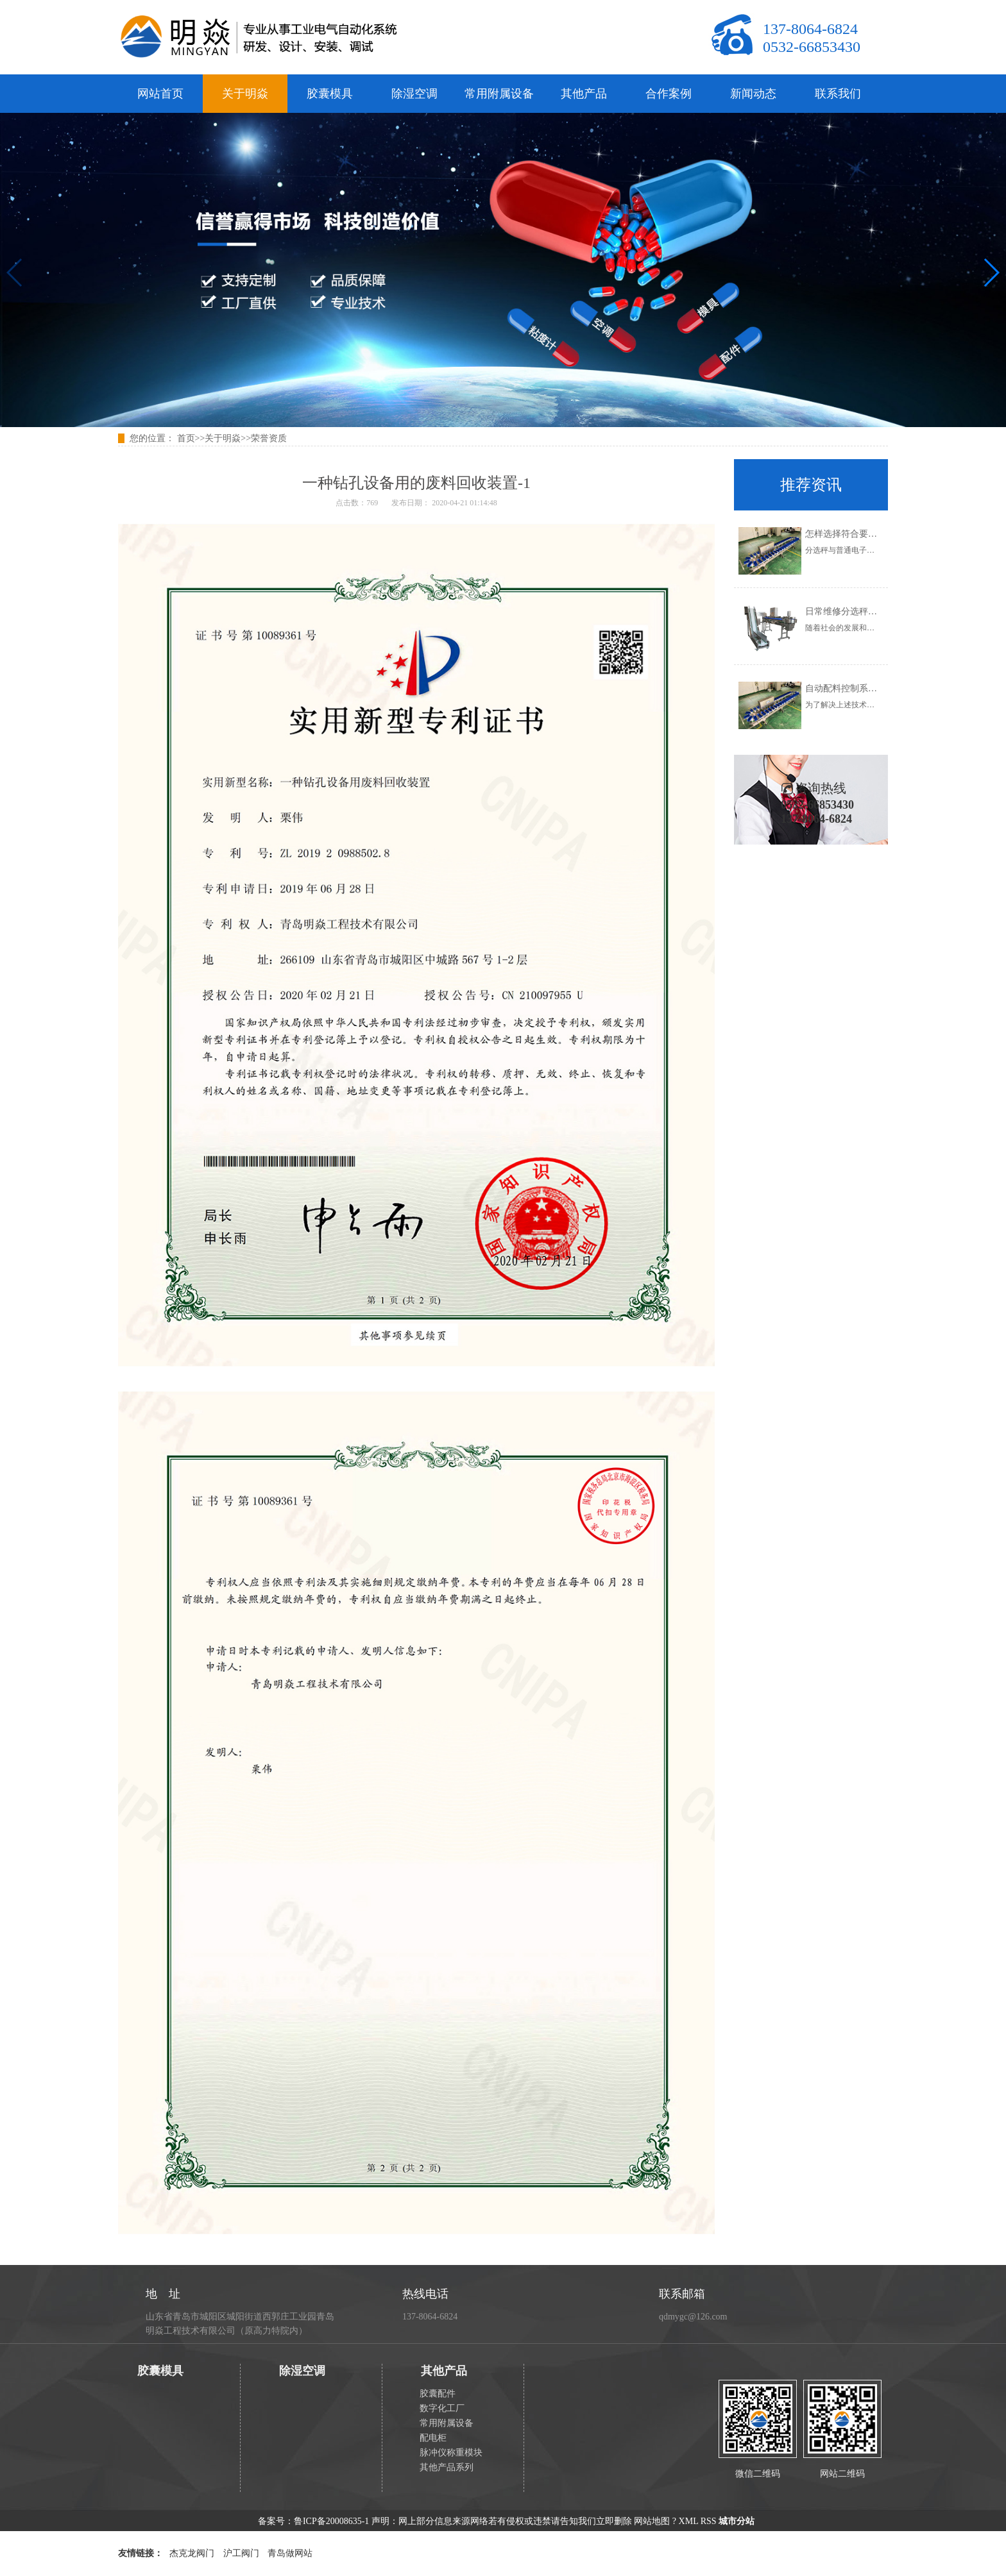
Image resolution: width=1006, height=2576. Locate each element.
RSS (709, 2521)
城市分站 (736, 2521)
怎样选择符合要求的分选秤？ (863, 534)
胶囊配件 (438, 2393)
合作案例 (668, 93)
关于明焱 (245, 93)
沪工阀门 (241, 2553)
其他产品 (584, 93)
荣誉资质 (269, 438)
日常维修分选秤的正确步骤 (859, 611)
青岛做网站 (290, 2553)
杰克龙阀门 (191, 2553)
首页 (186, 438)
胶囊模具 (330, 93)
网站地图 (652, 2521)
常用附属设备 (499, 93)
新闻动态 (753, 93)
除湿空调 (414, 93)
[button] (991, 272)
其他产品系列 (446, 2467)
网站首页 (160, 93)
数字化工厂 (442, 2408)
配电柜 (433, 2438)
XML (689, 2521)
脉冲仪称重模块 (451, 2452)
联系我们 (838, 93)
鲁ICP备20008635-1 (331, 2521)
